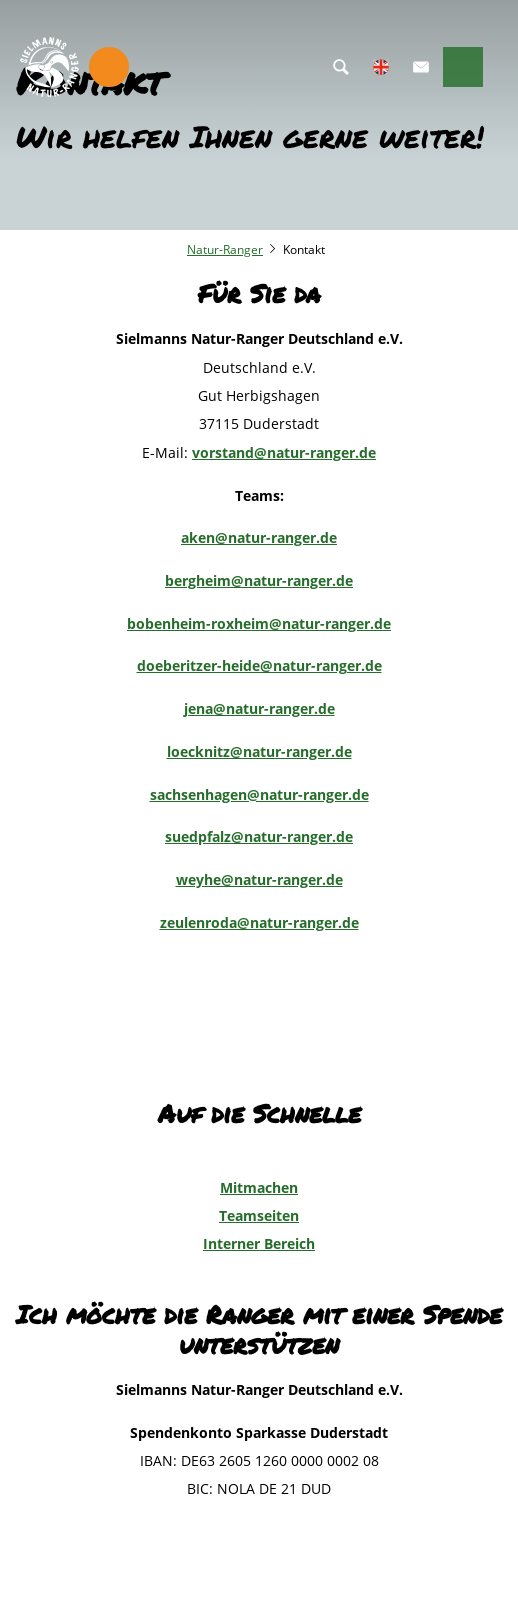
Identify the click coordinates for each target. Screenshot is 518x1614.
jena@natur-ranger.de (259, 708)
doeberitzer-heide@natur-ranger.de (259, 665)
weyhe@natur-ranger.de (259, 879)
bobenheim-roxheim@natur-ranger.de (259, 623)
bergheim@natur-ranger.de (259, 580)
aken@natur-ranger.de (259, 537)
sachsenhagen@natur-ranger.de (259, 794)
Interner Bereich (259, 1243)
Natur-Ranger (225, 249)
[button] (421, 67)
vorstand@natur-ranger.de (284, 452)
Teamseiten (259, 1215)
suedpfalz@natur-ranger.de (259, 836)
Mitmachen (259, 1187)
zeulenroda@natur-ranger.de (259, 922)
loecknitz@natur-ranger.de (259, 751)
